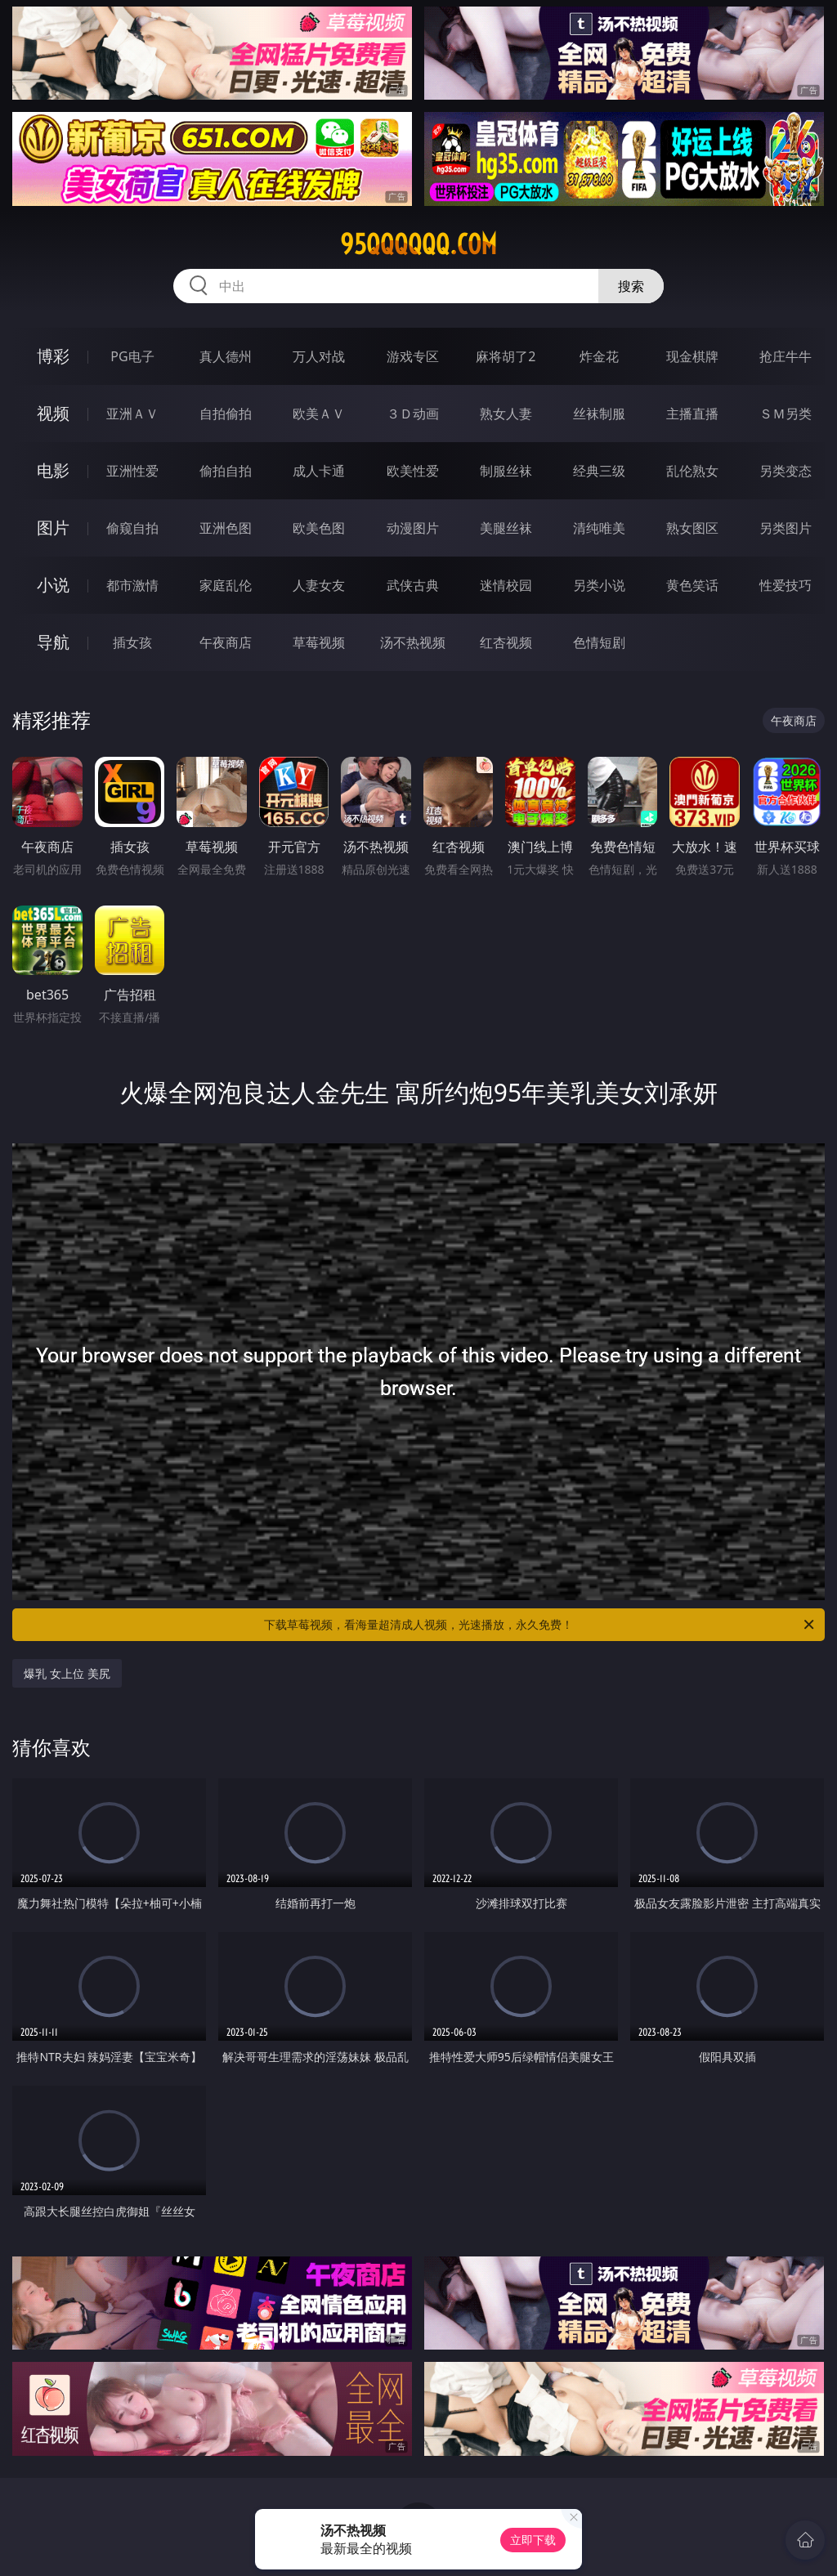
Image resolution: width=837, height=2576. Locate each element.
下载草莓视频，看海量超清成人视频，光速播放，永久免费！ (540, 1625)
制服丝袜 (506, 471)
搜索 (631, 286)
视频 (53, 413)
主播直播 (692, 414)
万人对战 (319, 356)
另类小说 (599, 585)
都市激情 (132, 585)
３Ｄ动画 (413, 414)
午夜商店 (225, 642)
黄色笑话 (692, 585)
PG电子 (132, 356)
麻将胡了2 (505, 356)
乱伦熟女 (692, 471)
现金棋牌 (692, 356)
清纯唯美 (599, 528)
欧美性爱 (413, 471)
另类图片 (785, 528)
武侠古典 (413, 585)
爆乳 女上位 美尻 (67, 1673)
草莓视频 (319, 642)
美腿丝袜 (506, 528)
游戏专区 (413, 356)
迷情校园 (506, 585)
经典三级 (599, 471)
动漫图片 (413, 528)
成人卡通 (319, 471)
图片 (53, 528)
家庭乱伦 (225, 585)
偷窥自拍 (132, 528)
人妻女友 (319, 585)
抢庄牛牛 (785, 356)
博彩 (53, 356)
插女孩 (132, 642)
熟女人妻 (506, 414)
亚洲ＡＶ (132, 414)
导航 (53, 642)
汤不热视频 (412, 642)
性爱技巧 (785, 585)
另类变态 (785, 471)
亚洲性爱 (132, 471)
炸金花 (599, 356)
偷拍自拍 (225, 471)
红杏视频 (506, 642)
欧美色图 (319, 528)
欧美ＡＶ (319, 414)
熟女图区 (692, 528)
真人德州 (225, 356)
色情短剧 (599, 642)
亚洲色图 (225, 528)
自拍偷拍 (225, 414)
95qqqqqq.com (418, 244)
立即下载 (533, 2539)
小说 (53, 585)
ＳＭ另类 (785, 414)
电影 (53, 470)
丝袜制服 (599, 414)
